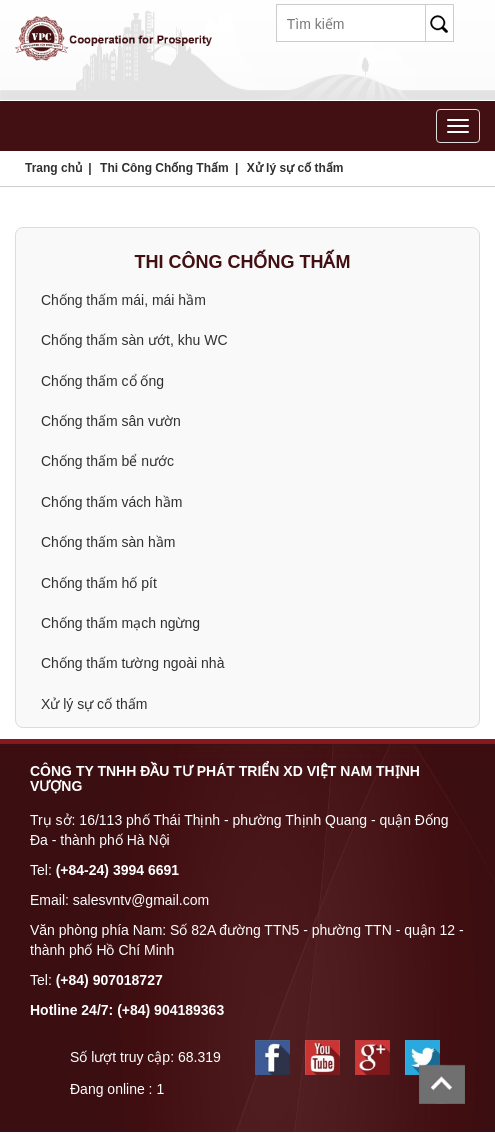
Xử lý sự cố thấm (295, 168)
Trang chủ (53, 168)
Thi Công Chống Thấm (164, 168)
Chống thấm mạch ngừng (120, 623)
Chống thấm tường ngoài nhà (132, 663)
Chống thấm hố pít (99, 583)
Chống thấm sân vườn (111, 421)
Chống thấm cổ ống (102, 381)
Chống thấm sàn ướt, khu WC (134, 340)
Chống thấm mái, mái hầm (123, 300)
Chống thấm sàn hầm (108, 542)
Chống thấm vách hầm (112, 502)
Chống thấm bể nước (107, 461)
